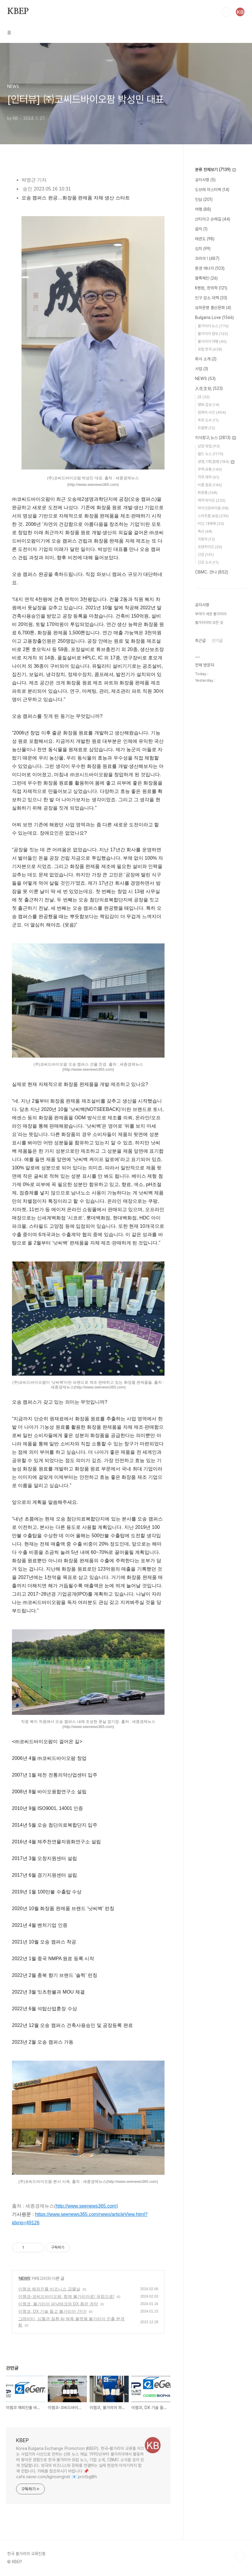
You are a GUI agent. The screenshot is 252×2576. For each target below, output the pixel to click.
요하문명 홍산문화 (213, 307)
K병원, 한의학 (211, 288)
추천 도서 (208, 420)
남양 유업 (209, 446)
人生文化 (209, 388)
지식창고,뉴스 (215, 437)
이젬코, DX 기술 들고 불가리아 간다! (52, 2311)
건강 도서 (208, 562)
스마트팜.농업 (213, 516)
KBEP (18, 11)
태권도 (204, 238)
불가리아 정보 (213, 333)
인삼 (204, 199)
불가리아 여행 (212, 341)
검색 (226, 11)
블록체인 (206, 278)
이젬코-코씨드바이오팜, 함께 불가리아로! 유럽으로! (66, 2296)
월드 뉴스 (210, 454)
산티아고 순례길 (212, 219)
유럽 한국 (210, 349)
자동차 (206, 539)
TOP (240, 2556)
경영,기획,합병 (216, 461)
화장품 (207, 492)
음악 (201, 229)
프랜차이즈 (210, 547)
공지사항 (205, 179)
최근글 (200, 640)
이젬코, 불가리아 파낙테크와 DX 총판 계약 (58, 2303)
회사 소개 (205, 359)
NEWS (24, 2278)
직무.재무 (208, 477)
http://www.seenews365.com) (87, 2205)
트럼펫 (206, 428)
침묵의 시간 (212, 412)
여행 (203, 209)
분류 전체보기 (215, 169)
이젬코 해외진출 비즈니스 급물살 (49, 2289)
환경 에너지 (210, 268)
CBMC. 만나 (211, 572)
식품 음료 (210, 485)
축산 (205, 531)
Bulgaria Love (214, 317)
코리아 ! (207, 258)
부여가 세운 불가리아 (210, 614)
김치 (202, 248)
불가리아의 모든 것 (209, 622)
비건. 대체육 (211, 523)
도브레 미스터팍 (212, 189)
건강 (206, 554)
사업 (201, 368)
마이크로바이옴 (213, 508)
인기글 (217, 640)
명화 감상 (208, 404)
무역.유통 (210, 469)
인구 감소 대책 (211, 297)
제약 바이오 (211, 500)
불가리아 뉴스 (213, 326)
